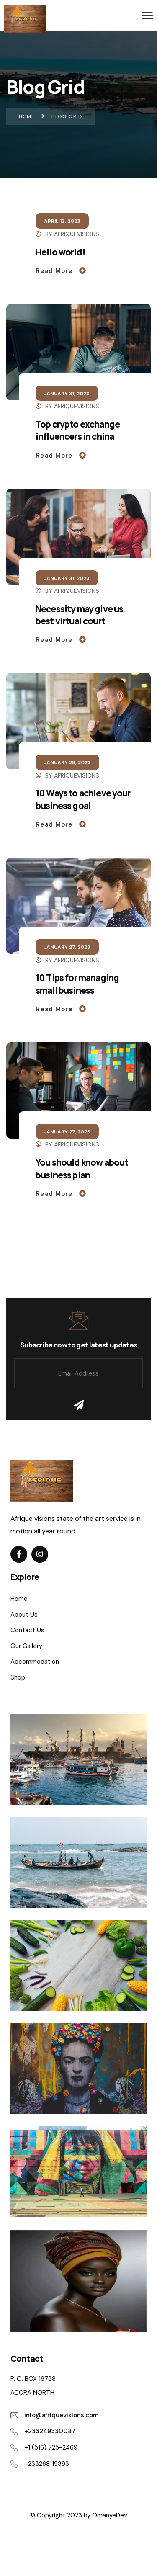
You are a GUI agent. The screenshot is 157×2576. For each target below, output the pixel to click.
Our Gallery (26, 1646)
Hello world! (60, 252)
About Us (24, 1614)
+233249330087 (49, 2431)
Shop (17, 1677)
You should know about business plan (82, 1168)
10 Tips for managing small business (77, 984)
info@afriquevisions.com (61, 2415)
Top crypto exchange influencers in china (78, 430)
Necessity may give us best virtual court (79, 615)
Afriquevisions (76, 234)
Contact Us (27, 1630)
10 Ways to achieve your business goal (83, 799)
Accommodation (34, 1661)
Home (19, 1599)
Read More (55, 271)
